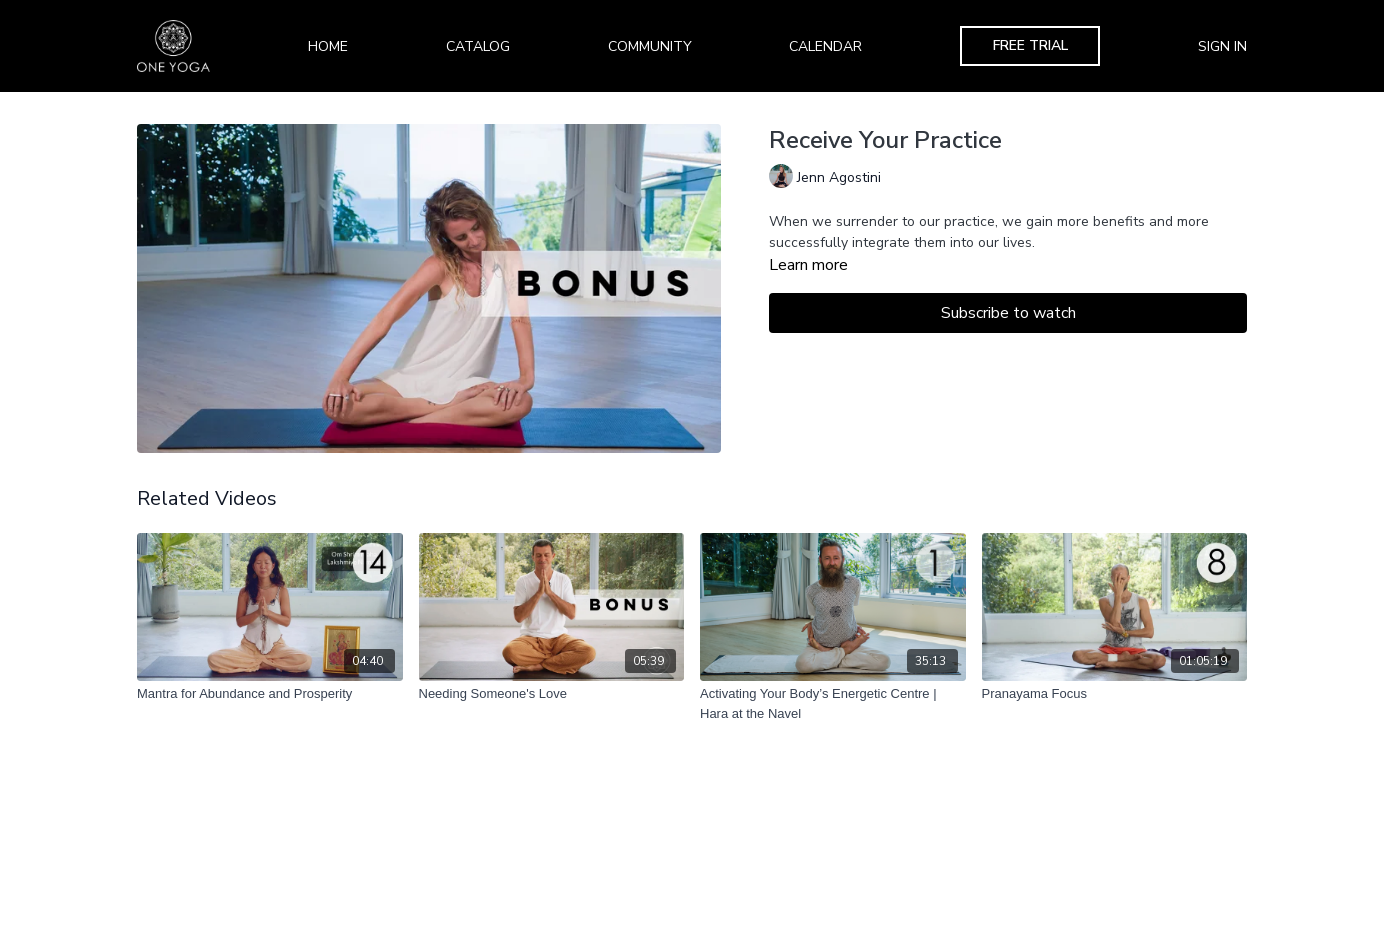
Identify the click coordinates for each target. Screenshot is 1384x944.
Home (328, 46)
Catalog (478, 46)
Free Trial (1030, 45)
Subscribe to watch (1008, 313)
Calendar (825, 46)
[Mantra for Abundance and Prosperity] (270, 694)
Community (650, 46)
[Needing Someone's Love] (552, 694)
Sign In (1222, 46)
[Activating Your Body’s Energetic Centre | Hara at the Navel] (833, 703)
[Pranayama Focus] (1115, 694)
